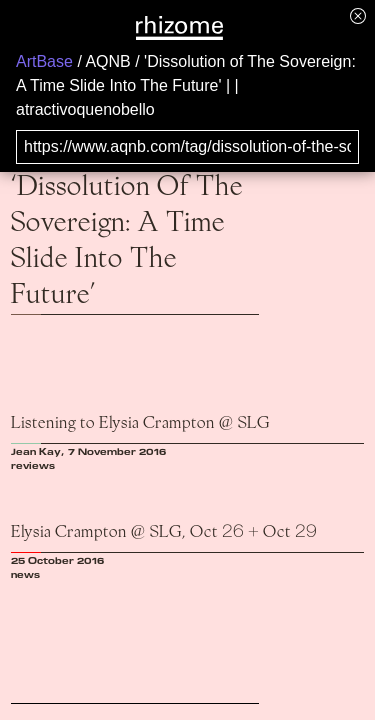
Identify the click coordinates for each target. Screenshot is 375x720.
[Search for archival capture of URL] (187, 147)
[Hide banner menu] (358, 15)
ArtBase (44, 61)
